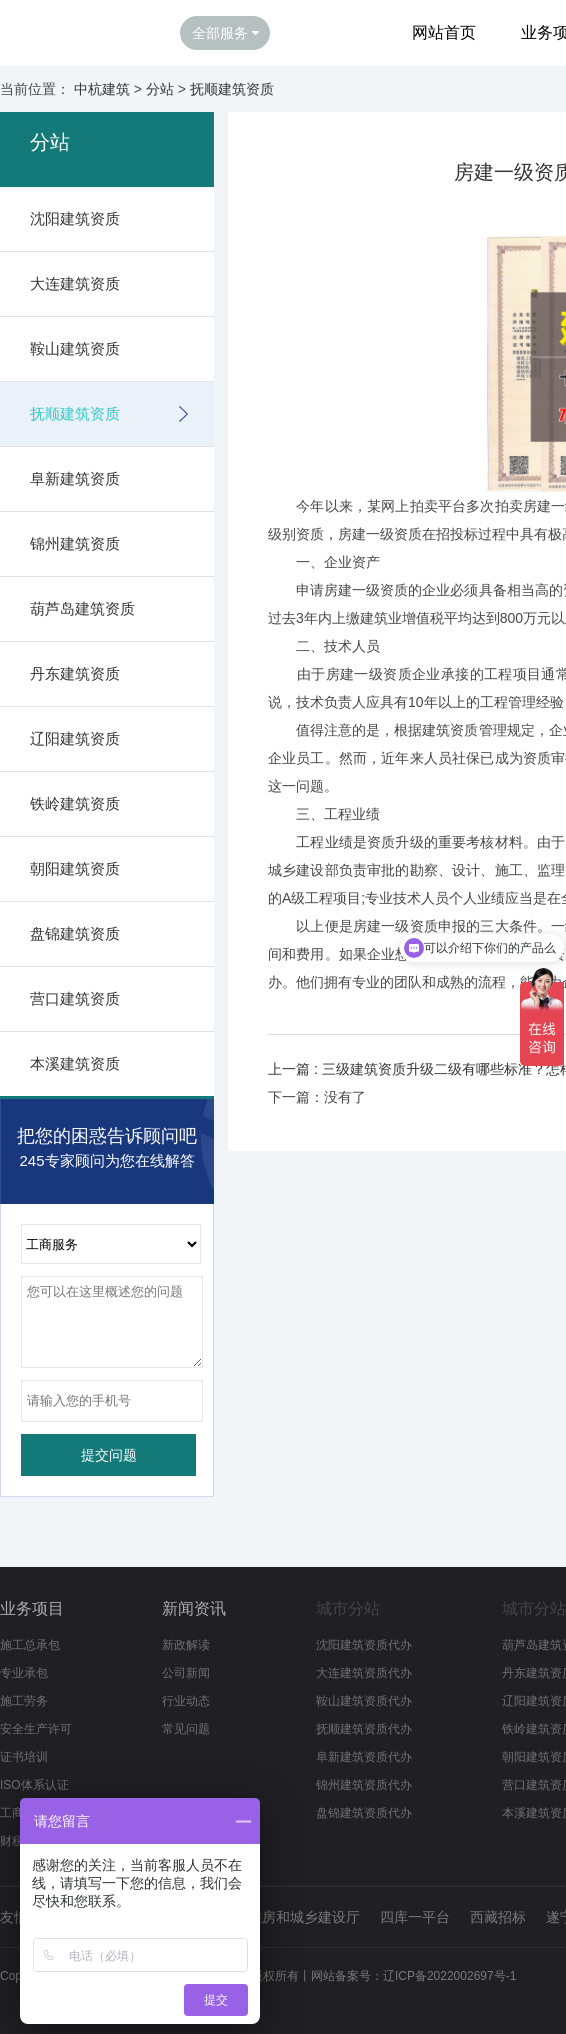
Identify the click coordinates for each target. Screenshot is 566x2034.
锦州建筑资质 (75, 543)
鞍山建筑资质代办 (364, 1701)
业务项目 (32, 1608)
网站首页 (444, 32)
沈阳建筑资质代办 (364, 1645)
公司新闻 (186, 1673)
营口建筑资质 (75, 998)
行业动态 (186, 1701)
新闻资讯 (194, 1608)
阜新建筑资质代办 (364, 1757)
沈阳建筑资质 (75, 218)
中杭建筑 (102, 89)
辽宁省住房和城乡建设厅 (283, 1917)
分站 (160, 89)
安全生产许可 (36, 1729)
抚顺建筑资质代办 (364, 1729)
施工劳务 (24, 1701)
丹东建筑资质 (75, 673)
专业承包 (24, 1673)
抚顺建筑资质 (232, 89)
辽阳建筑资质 (75, 738)
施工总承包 (30, 1645)
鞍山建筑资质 (75, 348)
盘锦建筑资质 (75, 933)
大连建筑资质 (75, 283)
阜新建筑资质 (75, 478)
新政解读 (186, 1645)
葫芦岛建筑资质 (82, 608)
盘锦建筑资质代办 (364, 1813)
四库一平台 (415, 1917)
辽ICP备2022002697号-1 (449, 1976)
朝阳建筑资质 (75, 868)
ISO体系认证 (34, 1785)
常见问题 (186, 1729)
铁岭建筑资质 (75, 803)
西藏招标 (498, 1917)
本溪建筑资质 (75, 1063)
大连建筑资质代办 (364, 1673)
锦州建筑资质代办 (364, 1785)
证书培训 (24, 1757)
